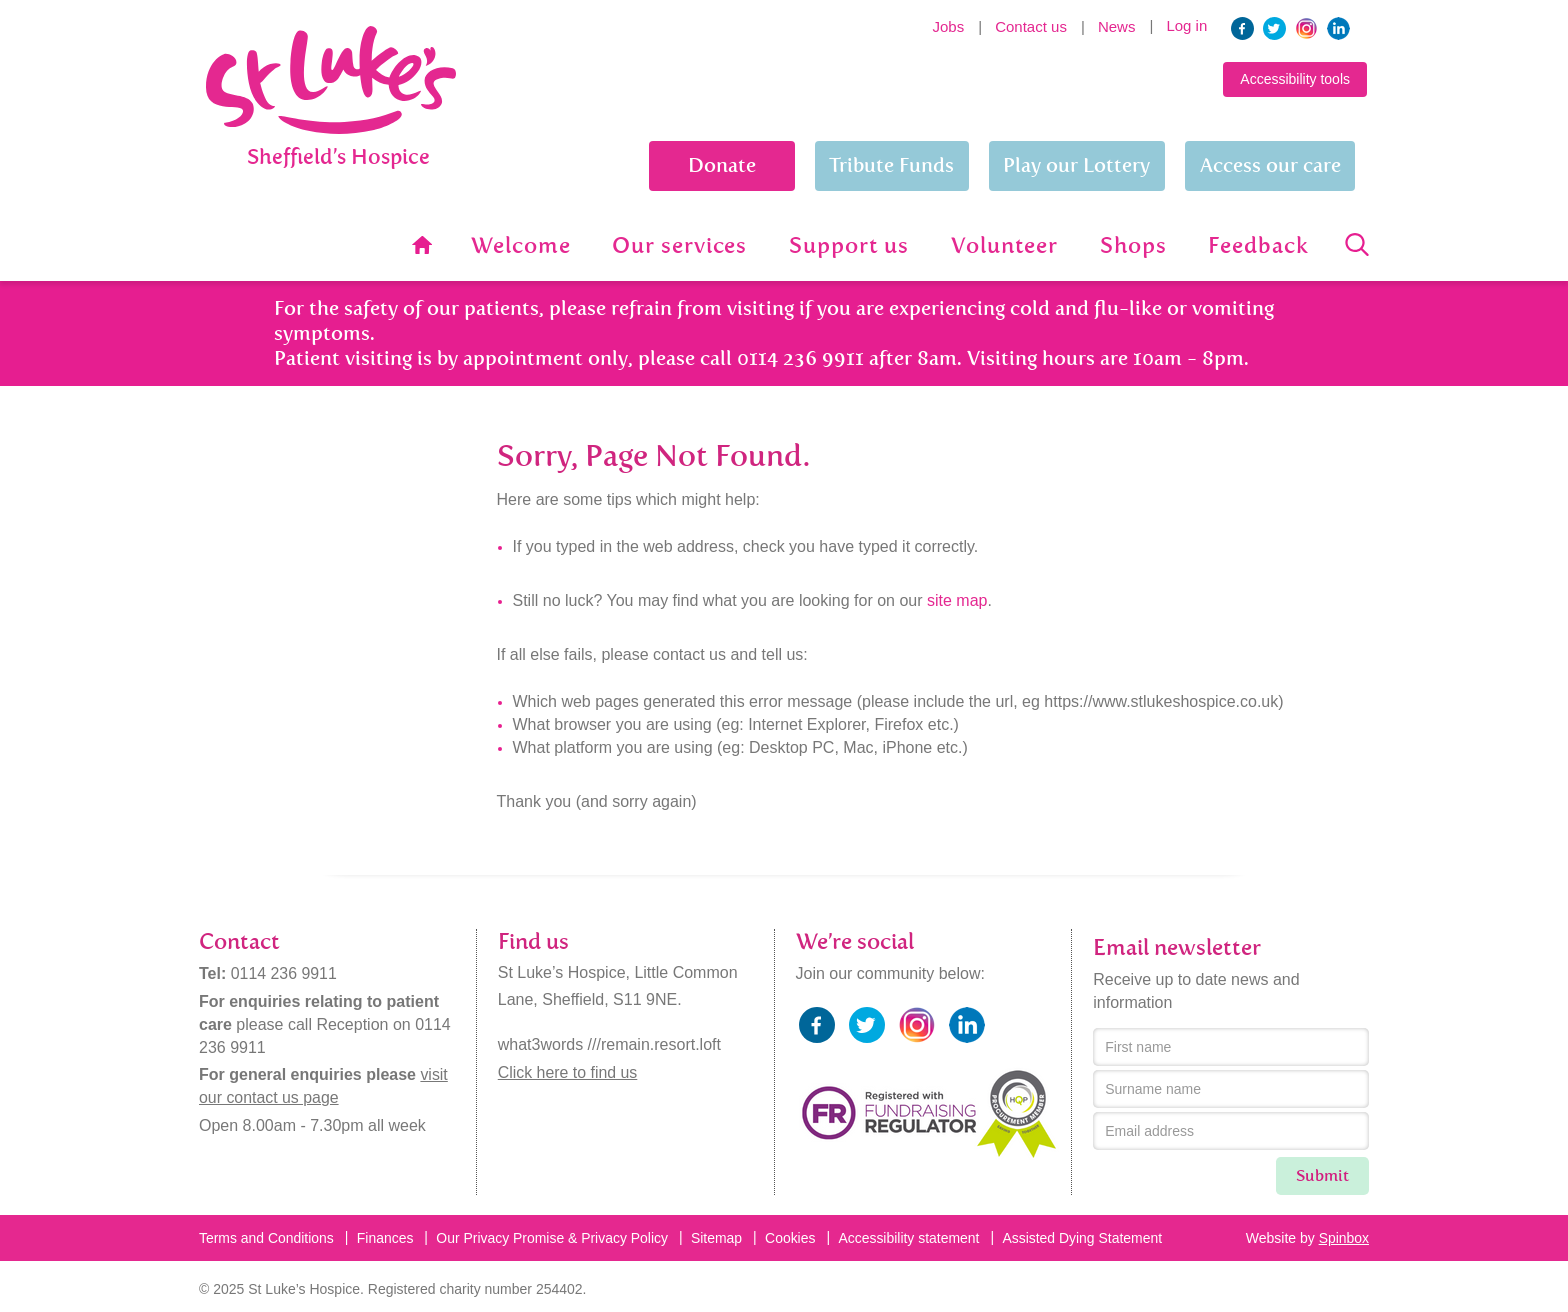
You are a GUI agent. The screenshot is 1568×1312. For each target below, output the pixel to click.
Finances (385, 1237)
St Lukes (331, 147)
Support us (853, 246)
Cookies (792, 1237)
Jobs (949, 26)
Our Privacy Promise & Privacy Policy (553, 1237)
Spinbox (1343, 1237)
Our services (685, 246)
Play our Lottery (1076, 166)
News (1117, 26)
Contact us (1031, 26)
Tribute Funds (890, 166)
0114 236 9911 (284, 972)
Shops (1135, 246)
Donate (719, 166)
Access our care (1270, 166)
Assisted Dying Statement (1085, 1237)
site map (957, 599)
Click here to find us (568, 1071)
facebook (1242, 28)
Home (426, 245)
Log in (1186, 25)
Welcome (527, 246)
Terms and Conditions (266, 1237)
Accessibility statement (912, 1237)
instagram (1306, 28)
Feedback (1259, 246)
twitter (1274, 28)
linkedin (1338, 28)
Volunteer (1008, 246)
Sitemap (718, 1237)
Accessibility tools (1295, 79)
